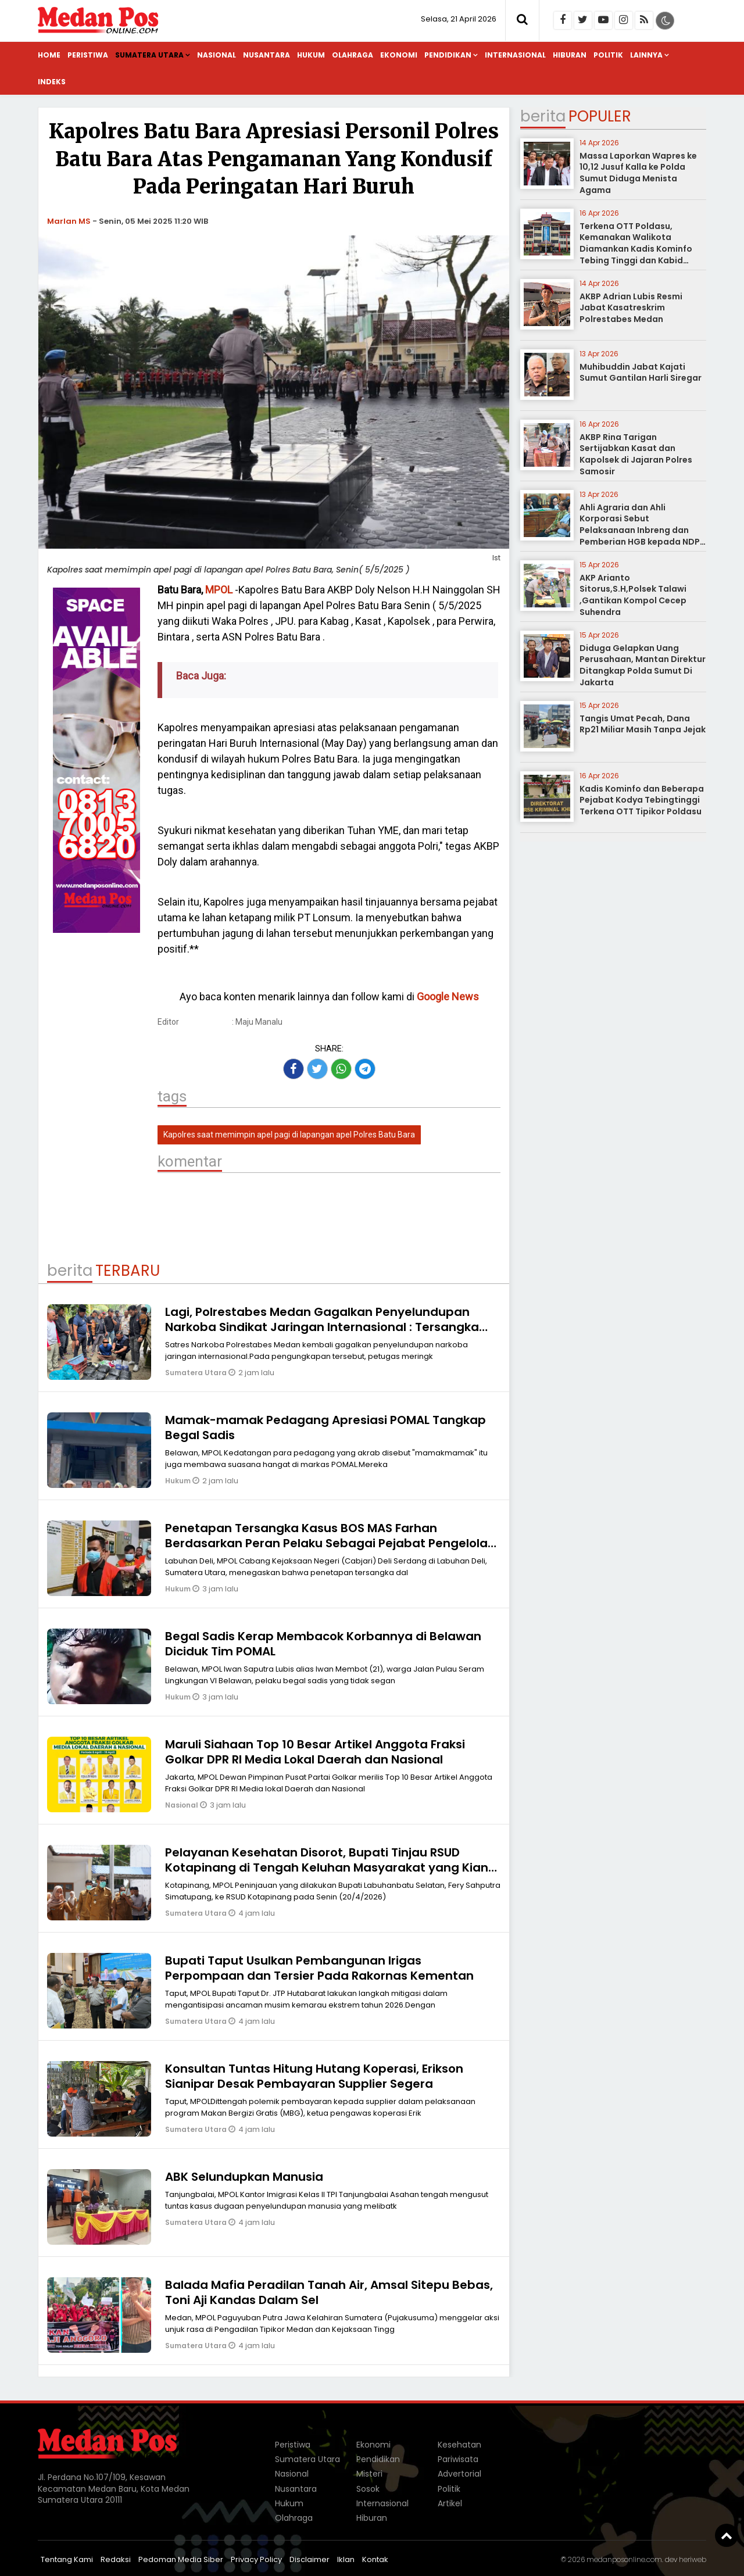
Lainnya (646, 55)
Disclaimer (309, 2559)
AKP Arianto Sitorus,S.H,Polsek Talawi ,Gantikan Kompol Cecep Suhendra (633, 595)
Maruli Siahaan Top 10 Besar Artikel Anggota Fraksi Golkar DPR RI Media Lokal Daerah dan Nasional (315, 1752)
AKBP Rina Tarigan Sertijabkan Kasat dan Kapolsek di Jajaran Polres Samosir (636, 454)
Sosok (368, 2489)
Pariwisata (458, 2459)
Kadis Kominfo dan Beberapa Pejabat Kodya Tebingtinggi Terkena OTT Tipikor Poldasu (642, 800)
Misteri (369, 2474)
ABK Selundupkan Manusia (244, 2177)
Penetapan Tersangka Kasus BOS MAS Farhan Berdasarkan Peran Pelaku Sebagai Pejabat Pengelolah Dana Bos (330, 1543)
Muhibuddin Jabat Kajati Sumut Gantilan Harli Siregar (641, 372)
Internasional (515, 55)
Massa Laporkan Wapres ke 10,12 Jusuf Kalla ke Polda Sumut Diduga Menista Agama (638, 173)
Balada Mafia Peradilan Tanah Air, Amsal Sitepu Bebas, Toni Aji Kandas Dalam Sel (329, 2292)
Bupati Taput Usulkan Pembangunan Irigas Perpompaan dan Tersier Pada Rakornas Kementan (319, 1968)
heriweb (692, 2559)
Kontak (375, 2559)
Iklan (346, 2559)
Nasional (216, 55)
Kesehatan (459, 2444)
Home (49, 55)
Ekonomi (398, 55)
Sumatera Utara (149, 55)
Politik (608, 55)
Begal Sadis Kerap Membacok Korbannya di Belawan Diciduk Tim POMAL (323, 1643)
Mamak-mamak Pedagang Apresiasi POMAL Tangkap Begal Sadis (325, 1427)
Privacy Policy (256, 2559)
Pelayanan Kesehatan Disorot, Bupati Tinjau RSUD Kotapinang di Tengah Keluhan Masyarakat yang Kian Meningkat (326, 1867)
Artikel (450, 2503)
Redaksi (116, 2559)
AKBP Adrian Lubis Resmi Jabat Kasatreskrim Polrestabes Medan (631, 308)
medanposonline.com (624, 2559)
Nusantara (266, 55)
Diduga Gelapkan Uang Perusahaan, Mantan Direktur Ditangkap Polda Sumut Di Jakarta (643, 665)
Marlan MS (69, 221)
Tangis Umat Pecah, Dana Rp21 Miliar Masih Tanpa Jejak (643, 724)
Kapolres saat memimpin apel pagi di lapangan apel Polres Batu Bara (289, 1134)
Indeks (52, 82)
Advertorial (459, 2474)
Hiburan (569, 55)
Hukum (311, 55)
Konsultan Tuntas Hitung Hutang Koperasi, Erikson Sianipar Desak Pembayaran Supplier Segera (314, 2076)
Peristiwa (87, 55)
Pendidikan (447, 55)
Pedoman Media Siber (180, 2559)
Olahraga (352, 55)
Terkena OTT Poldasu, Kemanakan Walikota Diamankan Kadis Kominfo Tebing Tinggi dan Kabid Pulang (636, 248)
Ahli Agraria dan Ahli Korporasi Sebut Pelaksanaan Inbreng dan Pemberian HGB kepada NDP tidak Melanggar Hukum (640, 530)
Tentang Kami (67, 2559)
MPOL (219, 590)
